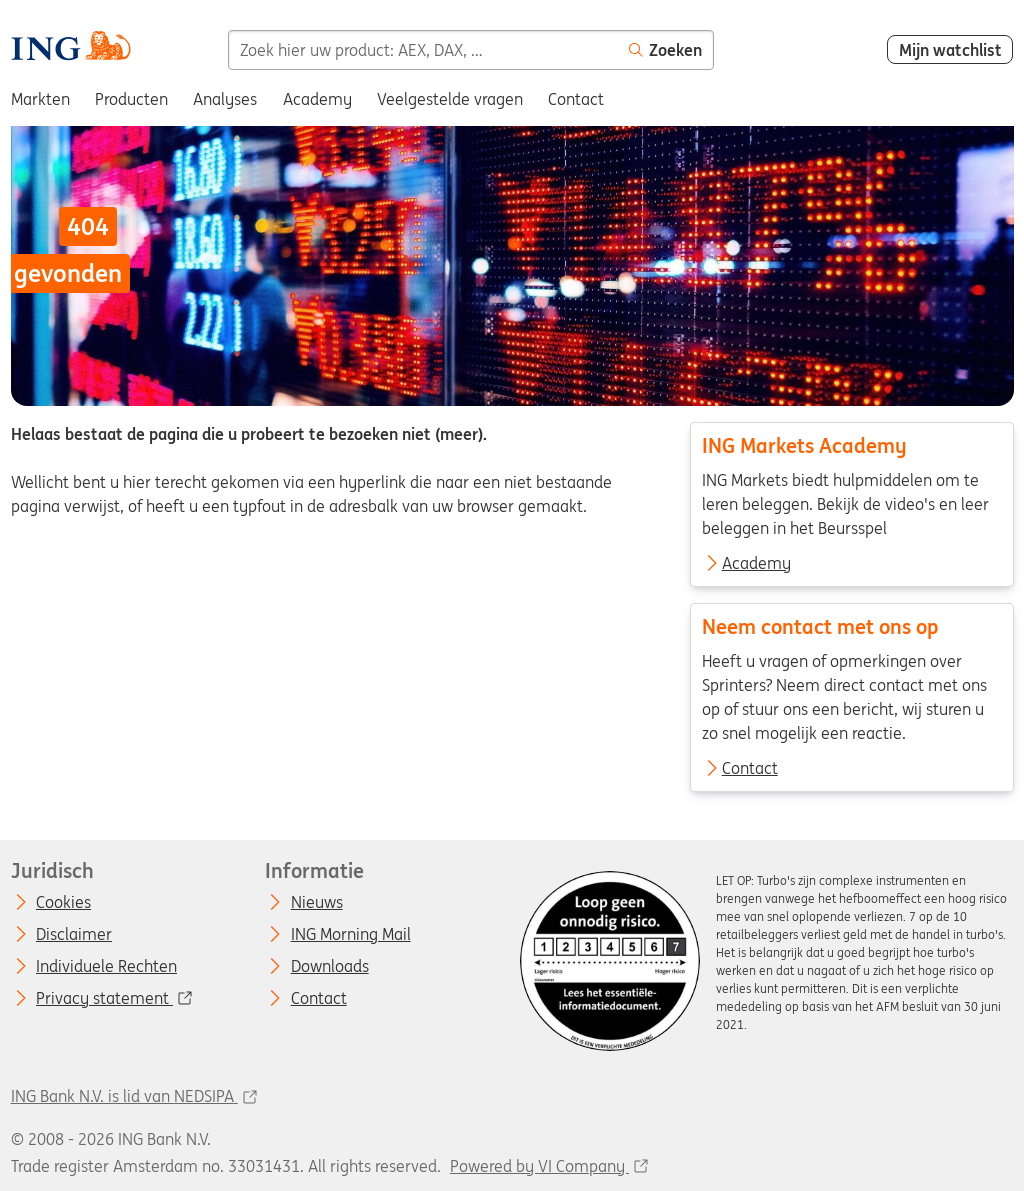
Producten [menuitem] (131, 99)
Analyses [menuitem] (225, 99)
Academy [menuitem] (317, 99)
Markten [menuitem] (40, 99)
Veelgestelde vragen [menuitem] (450, 99)
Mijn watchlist (950, 50)
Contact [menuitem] (576, 99)
